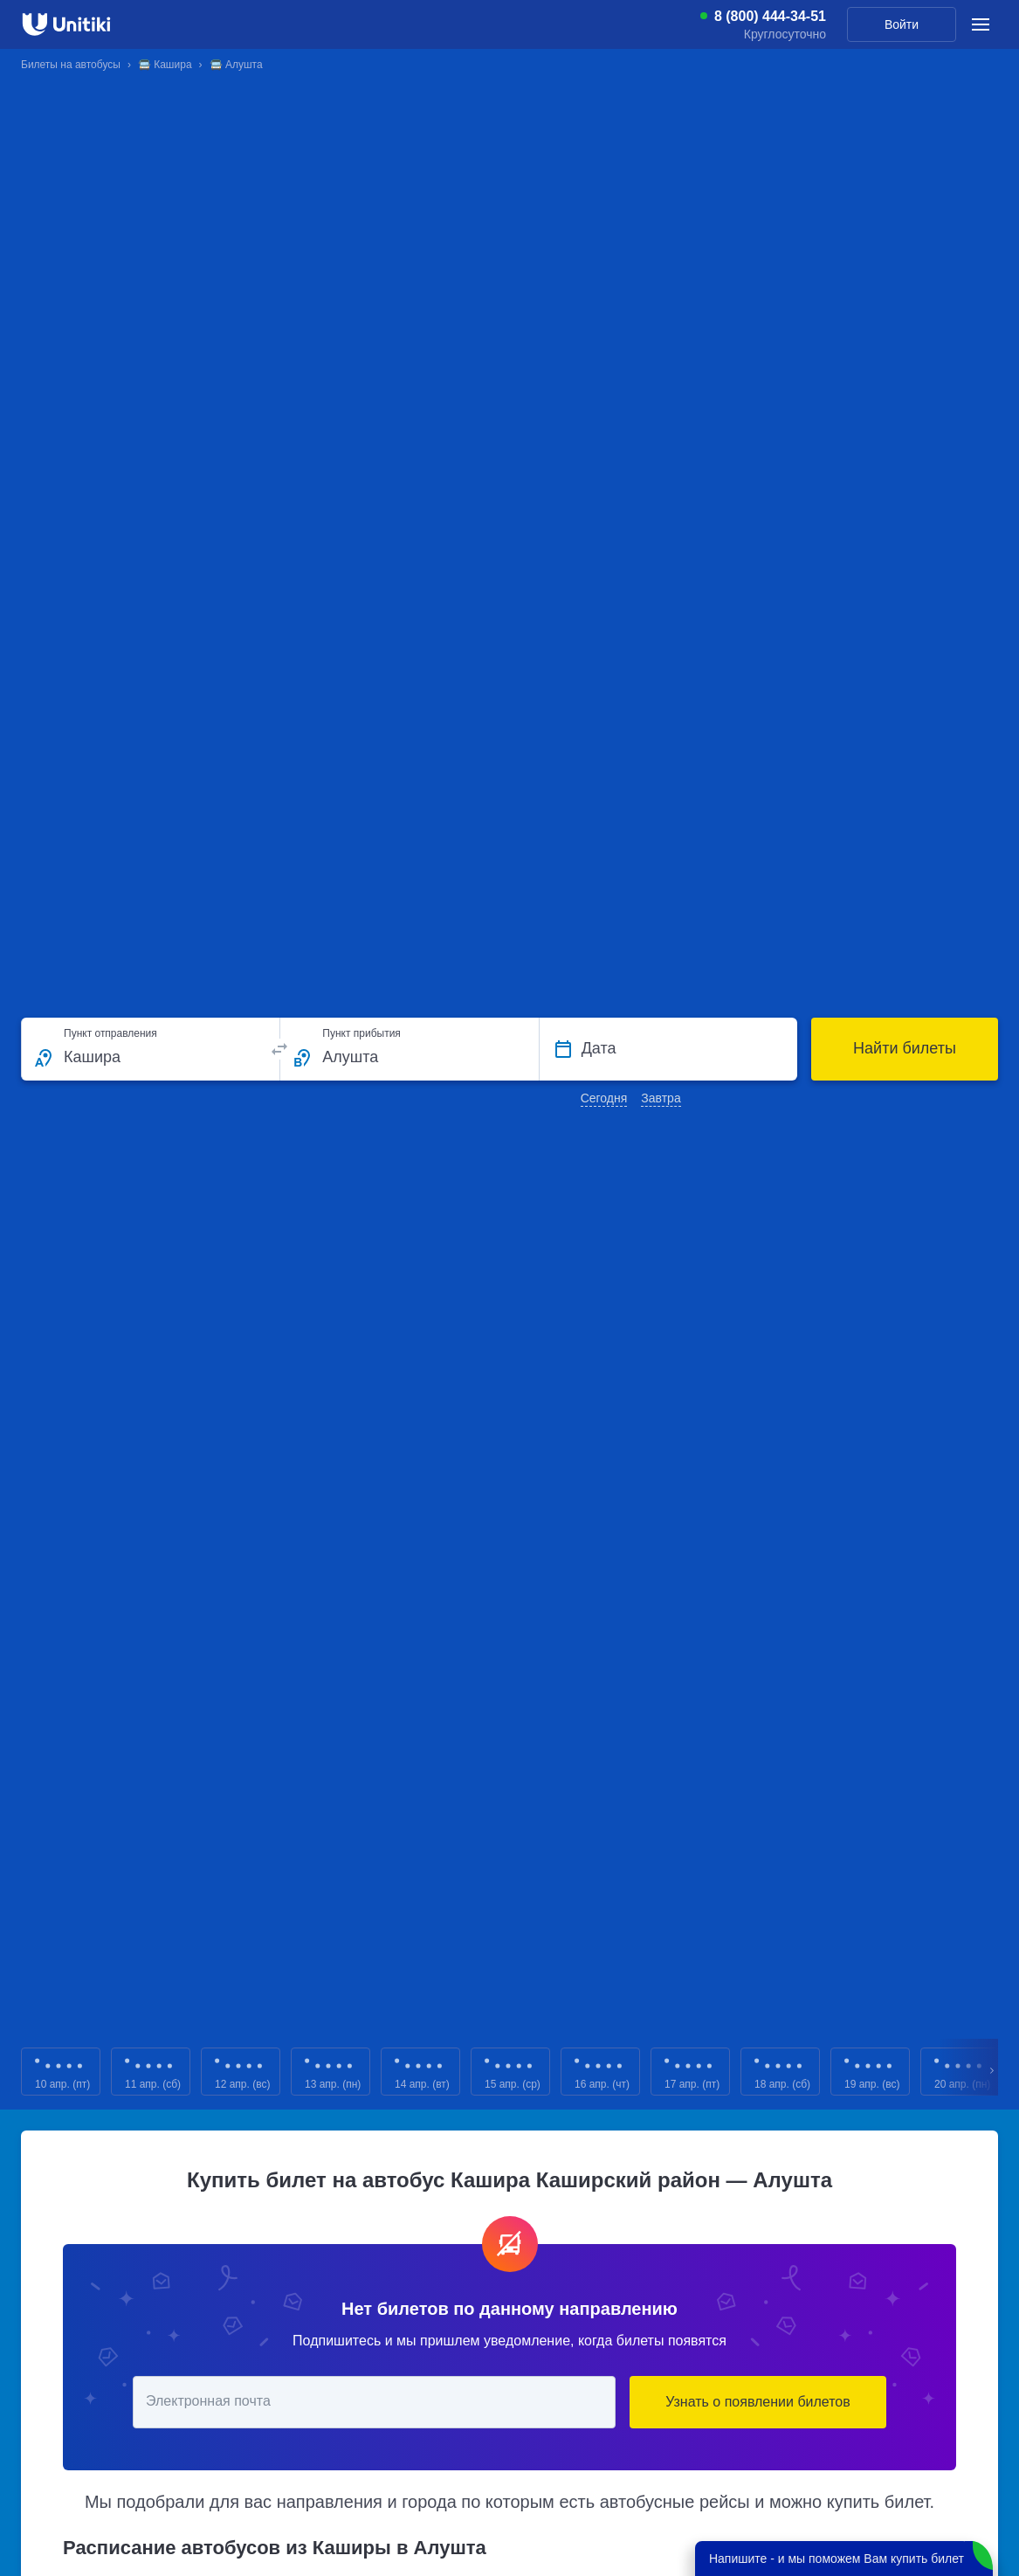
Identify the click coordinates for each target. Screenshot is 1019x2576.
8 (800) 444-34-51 (770, 17)
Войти (902, 24)
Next (993, 2072)
